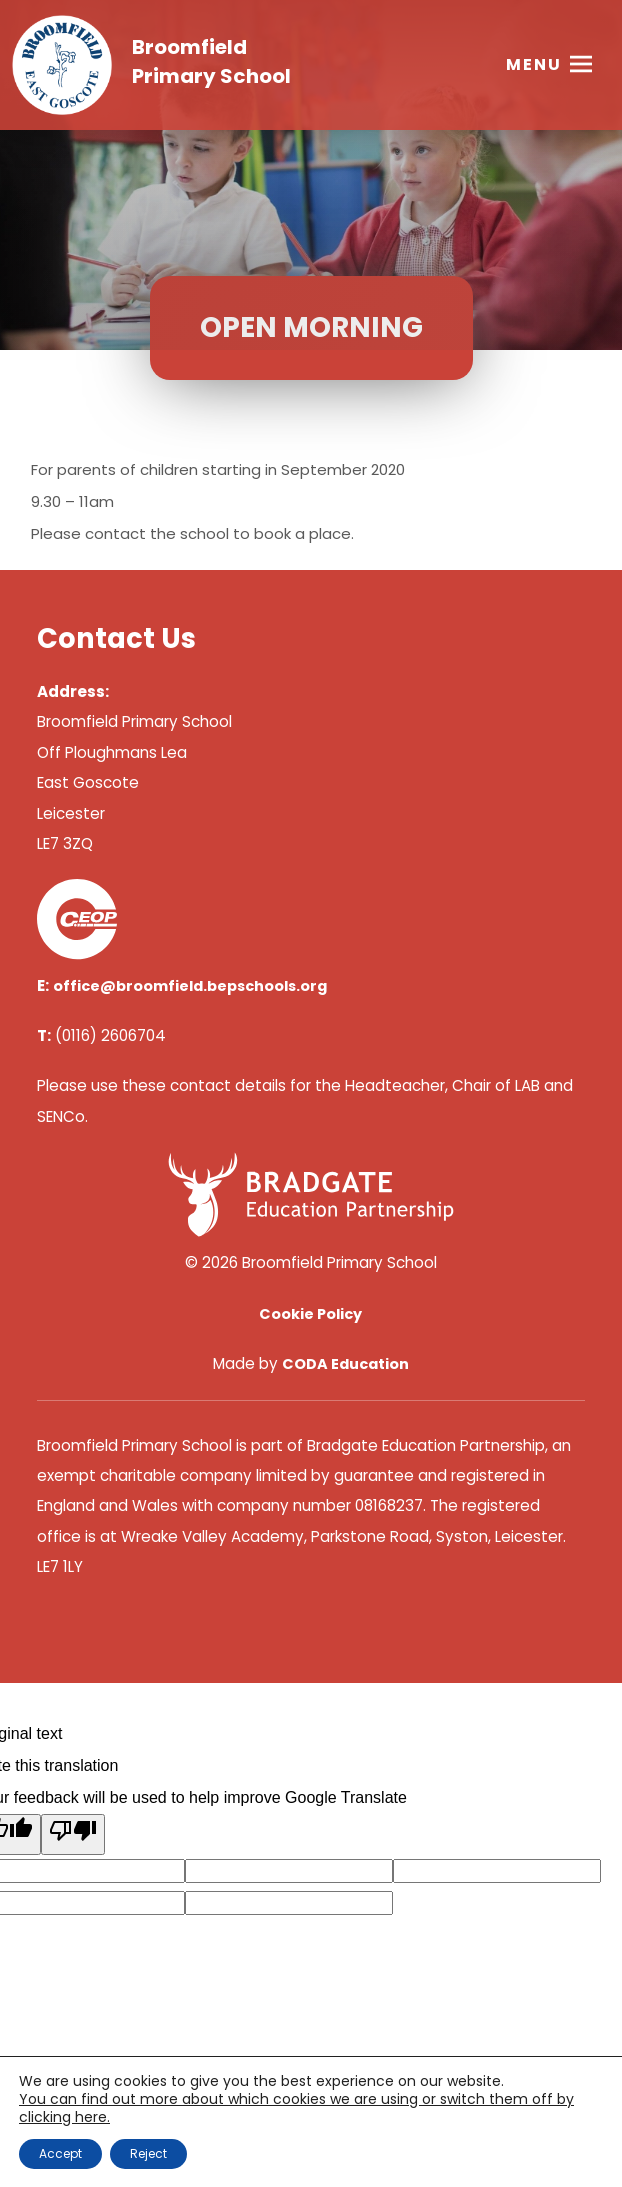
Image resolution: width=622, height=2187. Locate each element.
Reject (148, 2153)
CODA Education (345, 1364)
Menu (534, 64)
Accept (60, 2153)
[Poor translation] (73, 1834)
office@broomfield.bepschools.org (190, 986)
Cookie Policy (310, 1314)
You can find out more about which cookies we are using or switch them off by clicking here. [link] (296, 2108)
